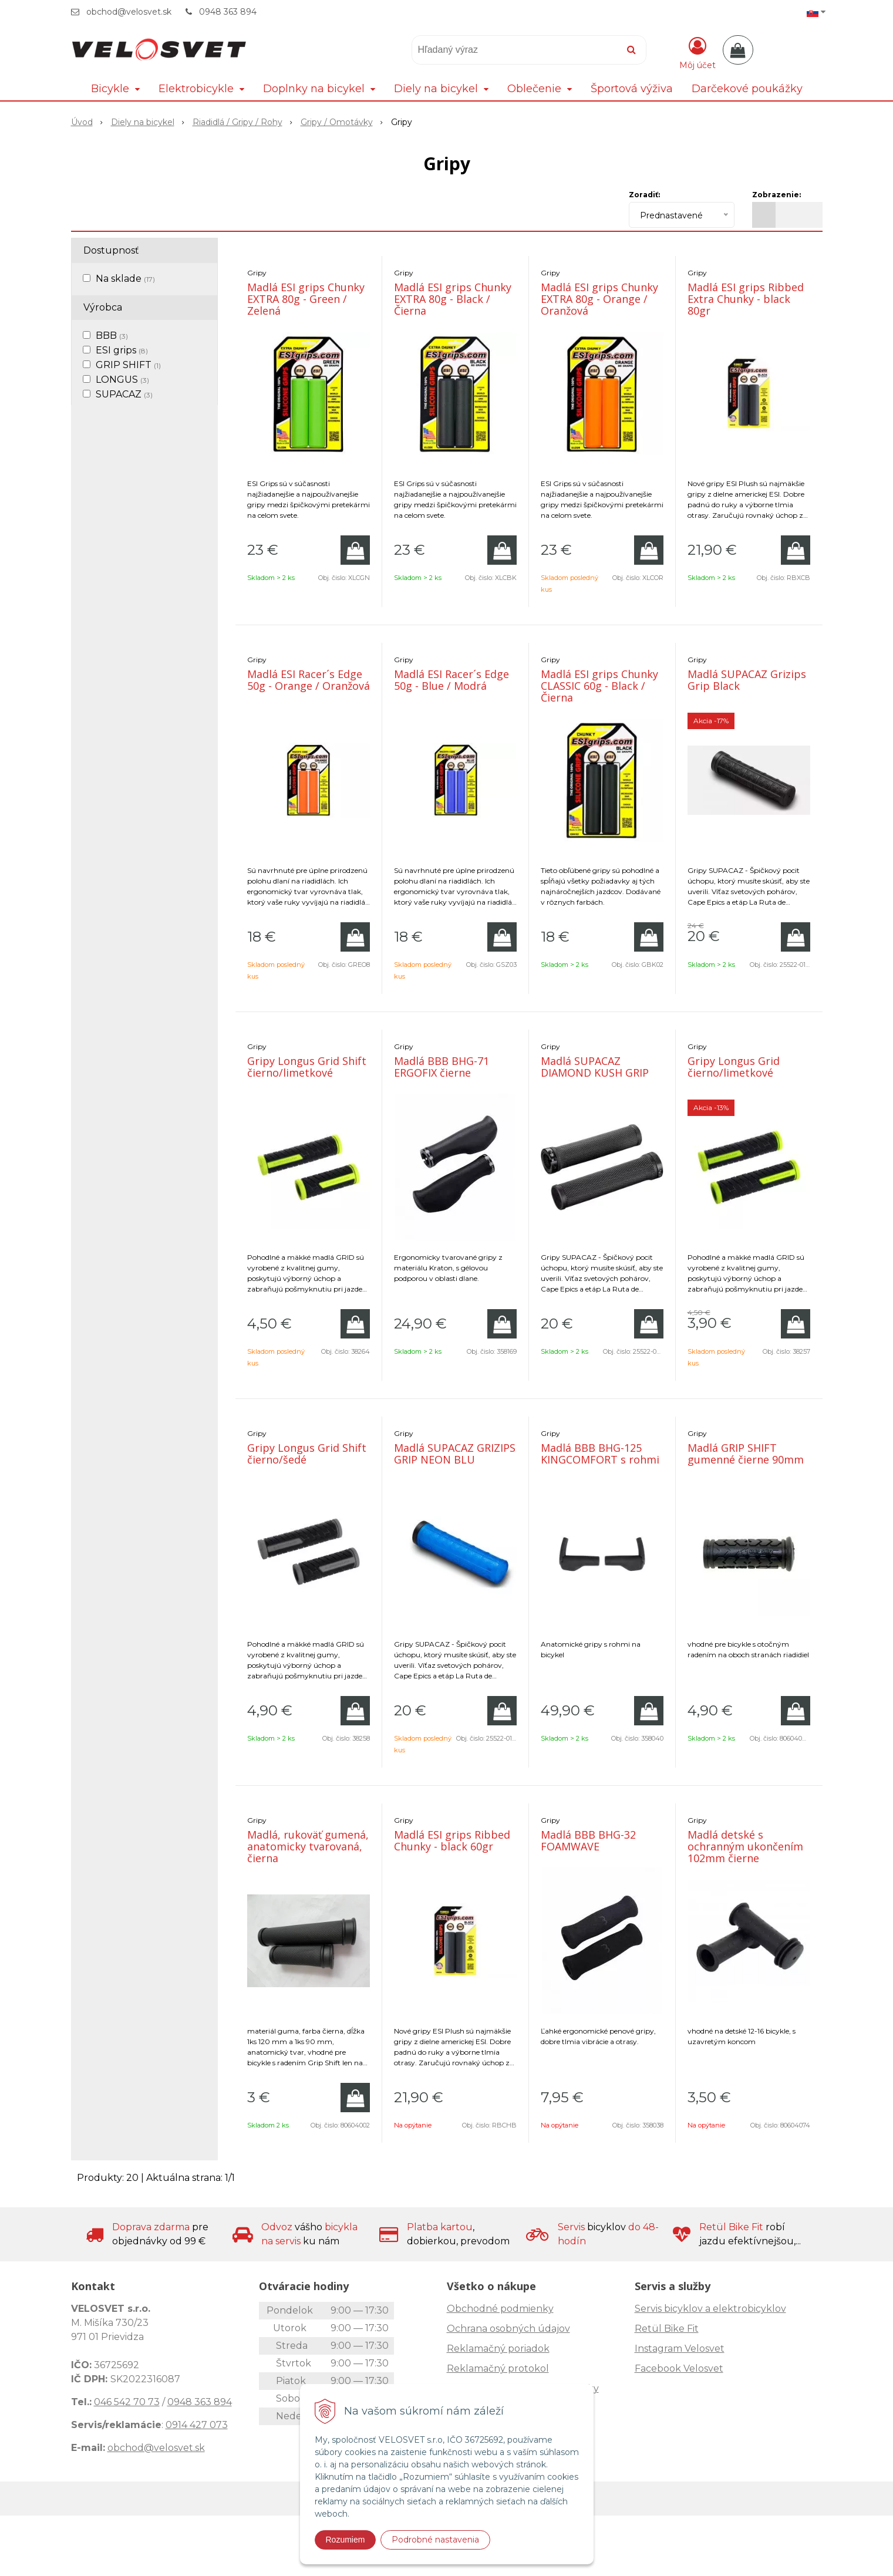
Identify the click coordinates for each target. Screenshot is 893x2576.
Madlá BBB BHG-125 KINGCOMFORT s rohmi (600, 1453)
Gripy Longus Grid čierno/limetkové (734, 1067)
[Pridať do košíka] (355, 550)
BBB (112, 335)
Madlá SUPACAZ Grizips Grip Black (747, 680)
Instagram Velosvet (679, 2348)
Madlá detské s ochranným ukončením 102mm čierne (745, 1846)
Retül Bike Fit (667, 2328)
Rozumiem (345, 2539)
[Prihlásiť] (697, 52)
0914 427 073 (197, 2424)
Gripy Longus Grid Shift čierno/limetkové (306, 1067)
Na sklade (125, 278)
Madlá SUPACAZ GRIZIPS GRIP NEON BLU (454, 1453)
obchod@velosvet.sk (128, 11)
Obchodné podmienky (500, 2308)
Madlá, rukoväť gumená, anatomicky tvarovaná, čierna (308, 1846)
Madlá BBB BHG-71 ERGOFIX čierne (441, 1067)
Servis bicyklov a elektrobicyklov (710, 2308)
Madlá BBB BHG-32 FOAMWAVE (588, 1840)
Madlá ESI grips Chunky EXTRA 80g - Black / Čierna (452, 299)
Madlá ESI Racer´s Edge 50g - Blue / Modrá (451, 680)
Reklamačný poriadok (498, 2348)
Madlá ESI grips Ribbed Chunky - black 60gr (452, 1840)
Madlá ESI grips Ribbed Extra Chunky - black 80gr (746, 299)
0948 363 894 (228, 11)
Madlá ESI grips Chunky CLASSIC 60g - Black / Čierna (599, 685)
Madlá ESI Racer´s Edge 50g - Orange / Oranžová (308, 680)
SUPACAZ (124, 394)
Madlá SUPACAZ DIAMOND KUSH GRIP (595, 1067)
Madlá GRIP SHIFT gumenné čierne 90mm (746, 1453)
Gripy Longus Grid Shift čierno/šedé (306, 1453)
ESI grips (122, 350)
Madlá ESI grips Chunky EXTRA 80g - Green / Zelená (306, 299)
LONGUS (122, 379)
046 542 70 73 (127, 2402)
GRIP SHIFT (128, 364)
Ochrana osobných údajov (508, 2328)
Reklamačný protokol (498, 2368)
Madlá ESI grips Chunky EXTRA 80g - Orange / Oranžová (599, 299)
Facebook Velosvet (679, 2368)
